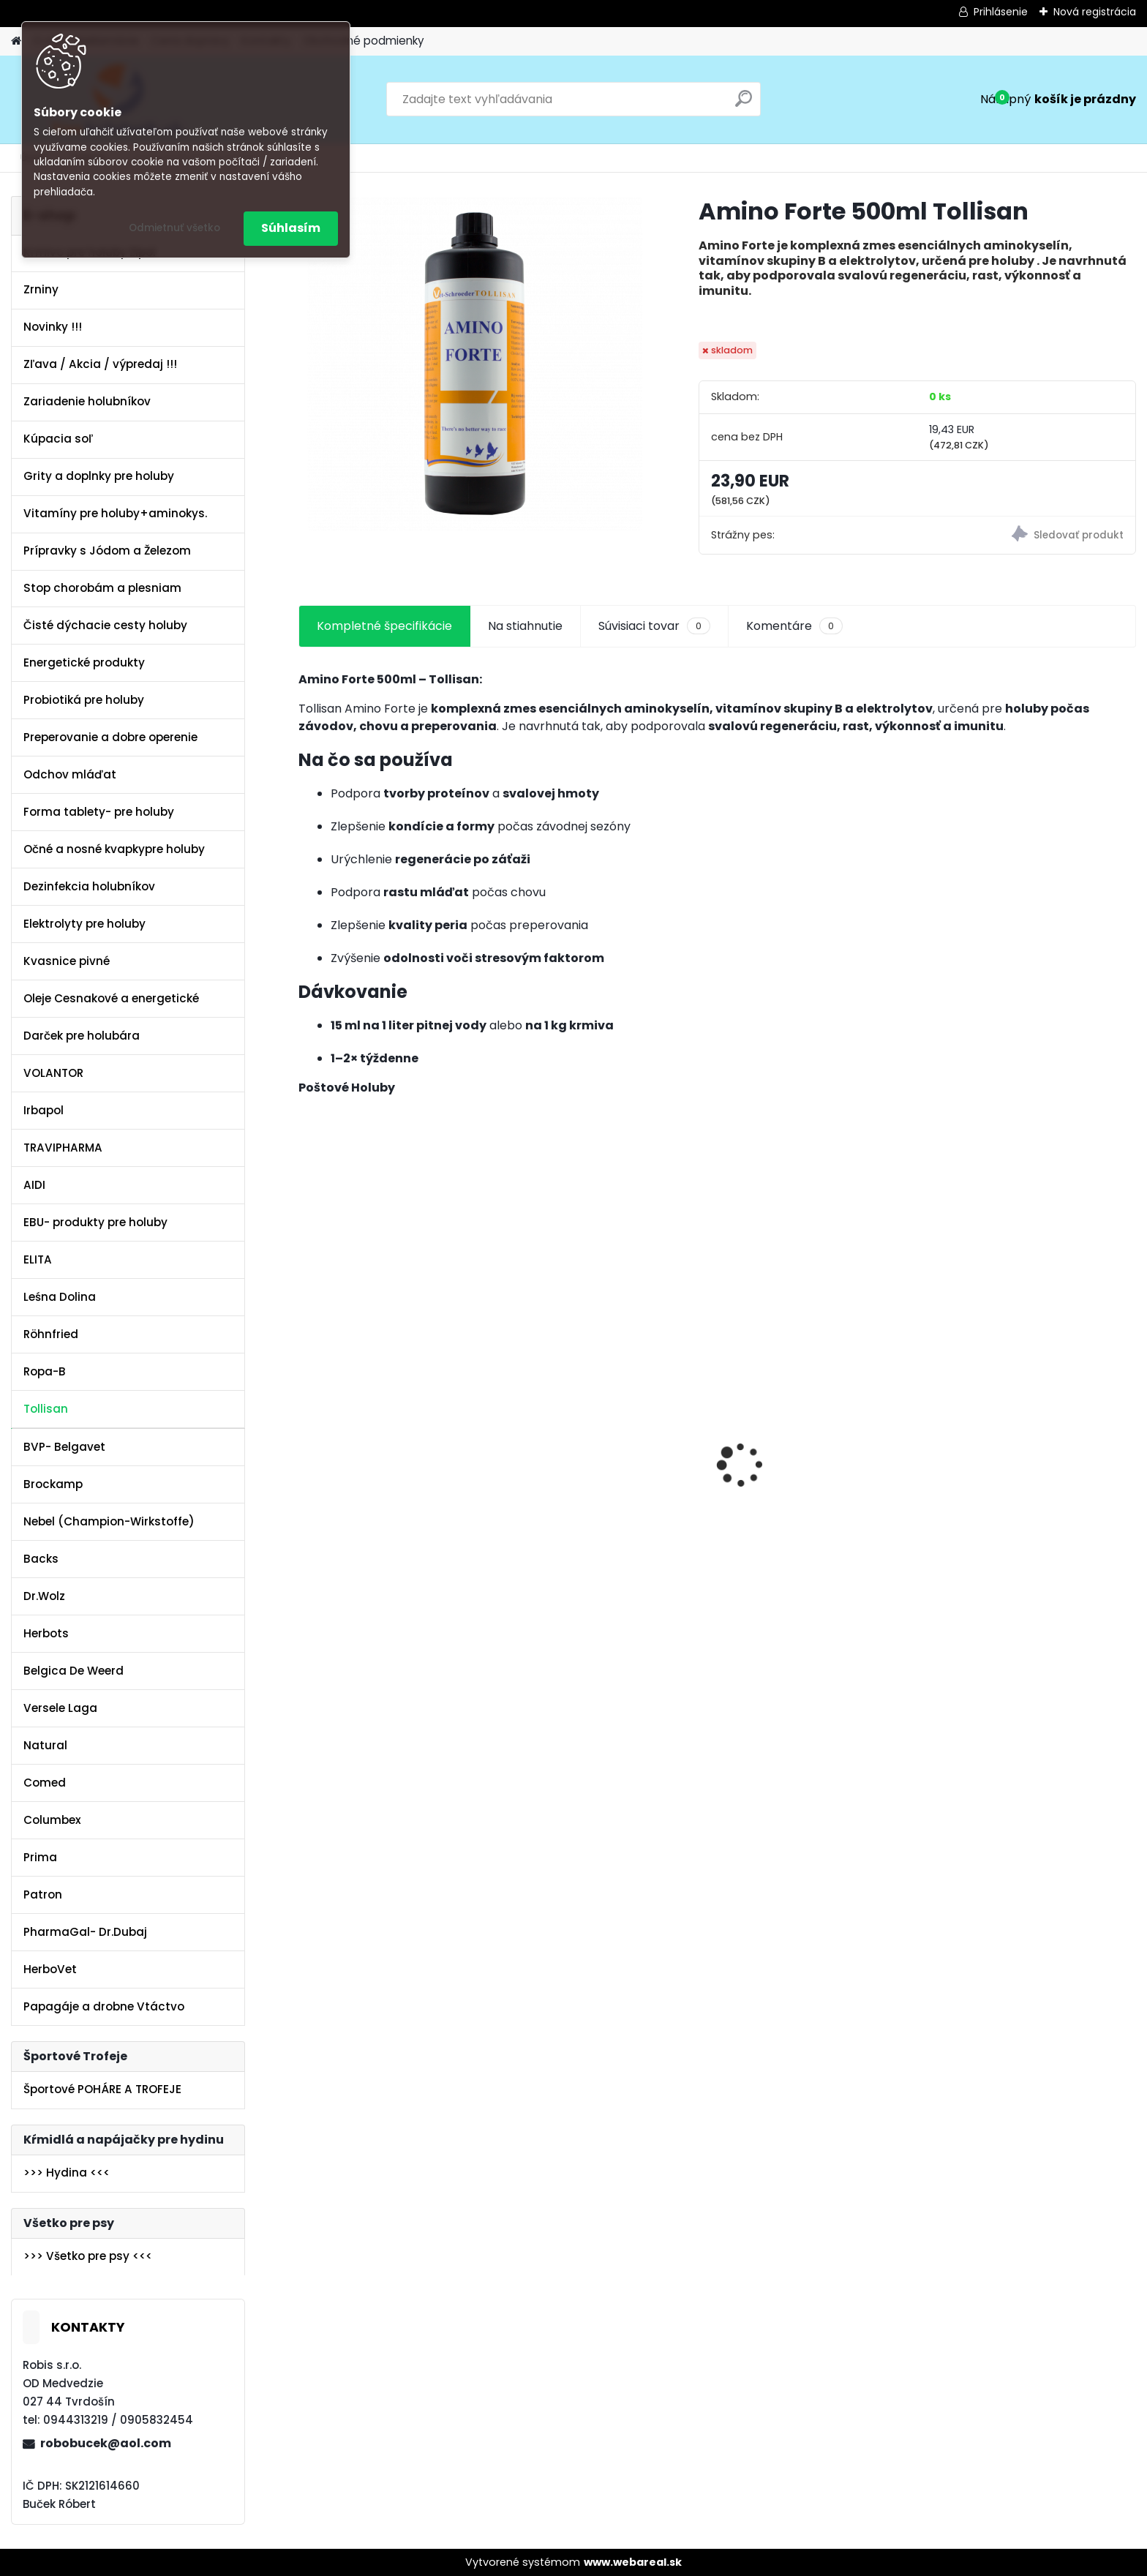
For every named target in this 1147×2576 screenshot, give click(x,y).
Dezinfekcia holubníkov (89, 886)
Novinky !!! (52, 326)
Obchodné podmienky (363, 40)
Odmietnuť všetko (174, 228)
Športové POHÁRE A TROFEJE (102, 2089)
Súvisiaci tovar (654, 626)
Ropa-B (44, 1371)
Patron (42, 1894)
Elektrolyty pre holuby (84, 923)
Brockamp (53, 1484)
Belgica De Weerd (73, 1670)
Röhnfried (50, 1334)
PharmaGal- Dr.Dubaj (85, 1931)
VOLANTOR (53, 1073)
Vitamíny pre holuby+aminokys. (115, 513)
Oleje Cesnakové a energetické (111, 998)
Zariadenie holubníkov (87, 401)
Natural (45, 1745)
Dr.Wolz (44, 1596)
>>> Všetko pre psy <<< (87, 2256)
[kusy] (342, 1662)
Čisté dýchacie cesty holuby (105, 625)
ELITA (37, 1259)
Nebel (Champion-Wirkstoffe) (109, 1521)
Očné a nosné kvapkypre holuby (114, 849)
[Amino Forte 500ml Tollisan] (474, 363)
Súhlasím (290, 227)
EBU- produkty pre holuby (95, 1222)
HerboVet (50, 1969)
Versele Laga (60, 1708)
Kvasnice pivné (66, 961)
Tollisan (45, 1408)
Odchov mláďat (69, 774)
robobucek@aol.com (105, 2443)
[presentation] (305, 1439)
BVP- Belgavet (64, 1446)
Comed (44, 1782)
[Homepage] (16, 41)
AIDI (34, 1185)
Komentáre (794, 626)
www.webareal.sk (633, 2562)
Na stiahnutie (525, 625)
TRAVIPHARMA (62, 1147)
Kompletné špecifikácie (384, 625)
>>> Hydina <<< (66, 2172)
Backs (41, 1558)
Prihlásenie (1001, 11)
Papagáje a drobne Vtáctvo (103, 2006)
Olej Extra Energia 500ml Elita (392, 1475)
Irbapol (43, 1110)
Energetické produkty (84, 662)
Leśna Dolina (59, 1296)
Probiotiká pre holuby (83, 699)
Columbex (52, 1820)
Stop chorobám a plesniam (102, 588)
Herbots (46, 1633)
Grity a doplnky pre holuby (98, 476)
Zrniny (41, 289)
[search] (743, 104)
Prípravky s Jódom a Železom (107, 550)
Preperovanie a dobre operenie (110, 737)
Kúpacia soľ (58, 438)
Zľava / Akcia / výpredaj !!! (100, 364)
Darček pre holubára (81, 1035)
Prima (40, 1857)
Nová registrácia (1094, 11)
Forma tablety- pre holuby (98, 811)
